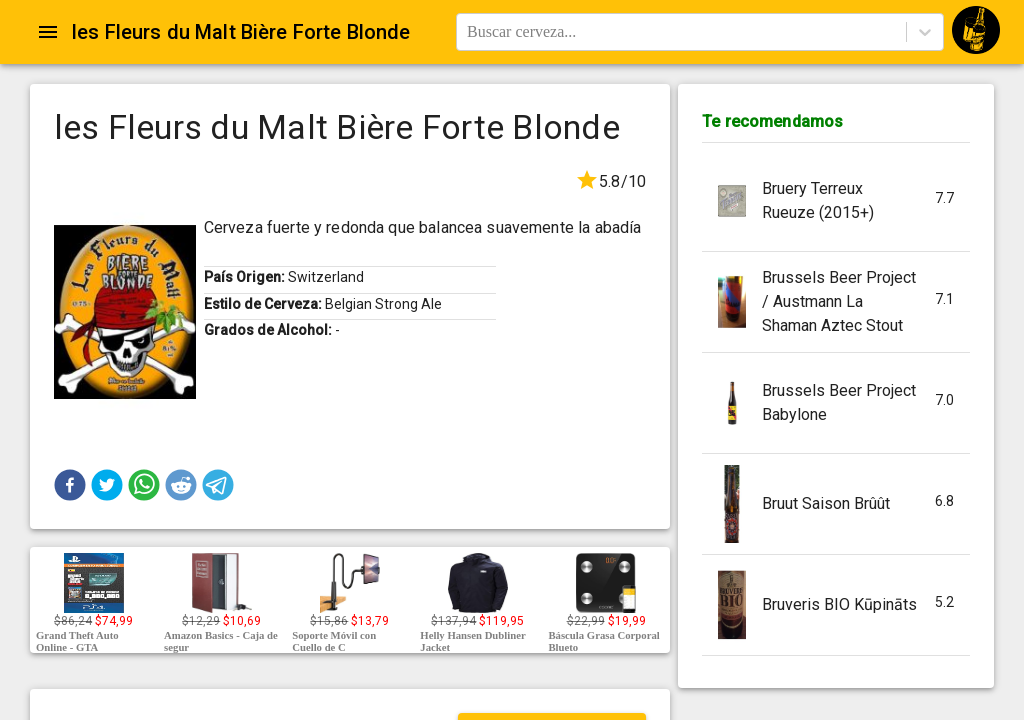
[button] (70, 485)
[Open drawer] (48, 32)
